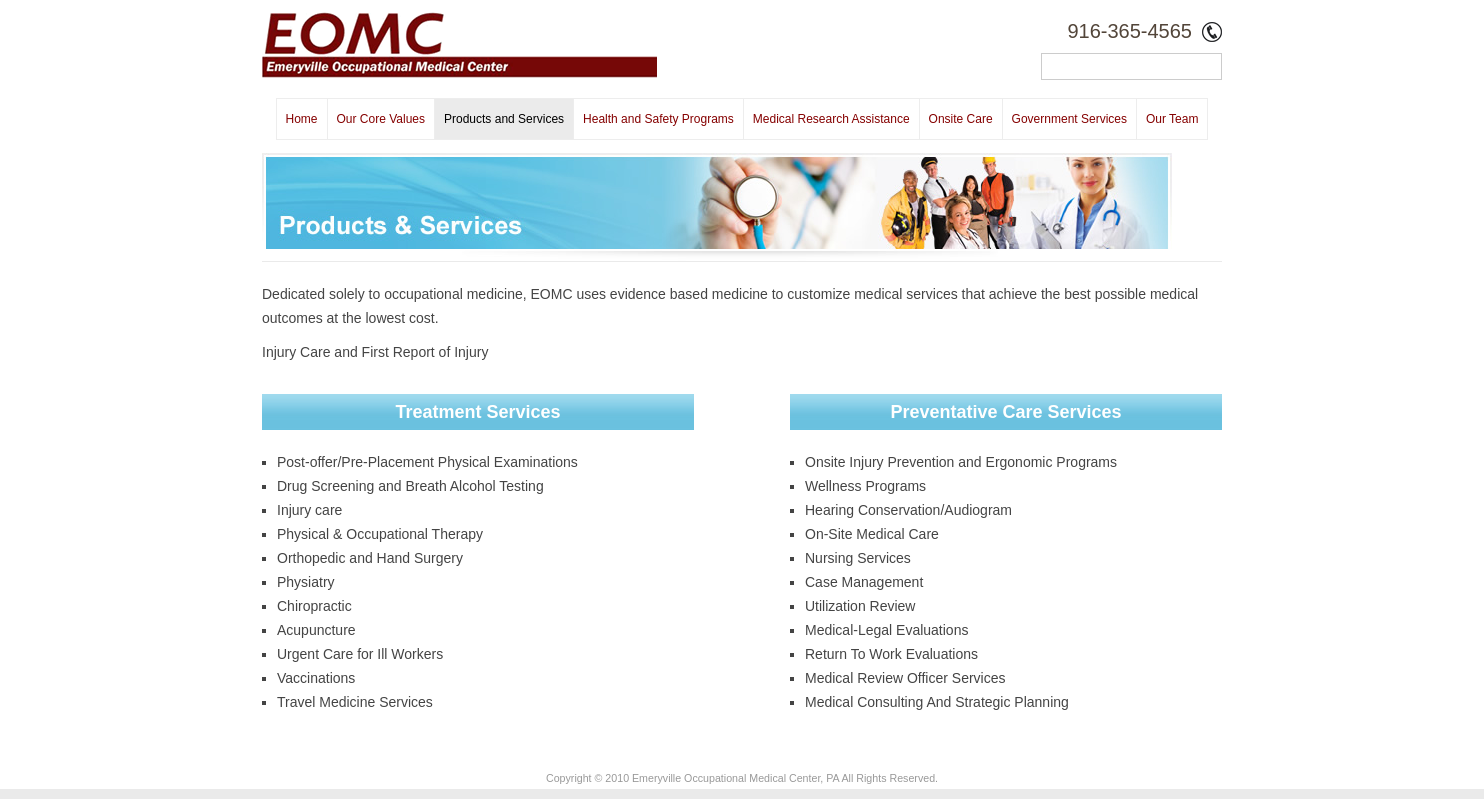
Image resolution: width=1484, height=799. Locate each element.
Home (302, 119)
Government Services (1069, 119)
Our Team (1172, 119)
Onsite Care (961, 119)
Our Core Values (381, 119)
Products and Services (504, 119)
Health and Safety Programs (658, 119)
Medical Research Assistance (831, 119)
